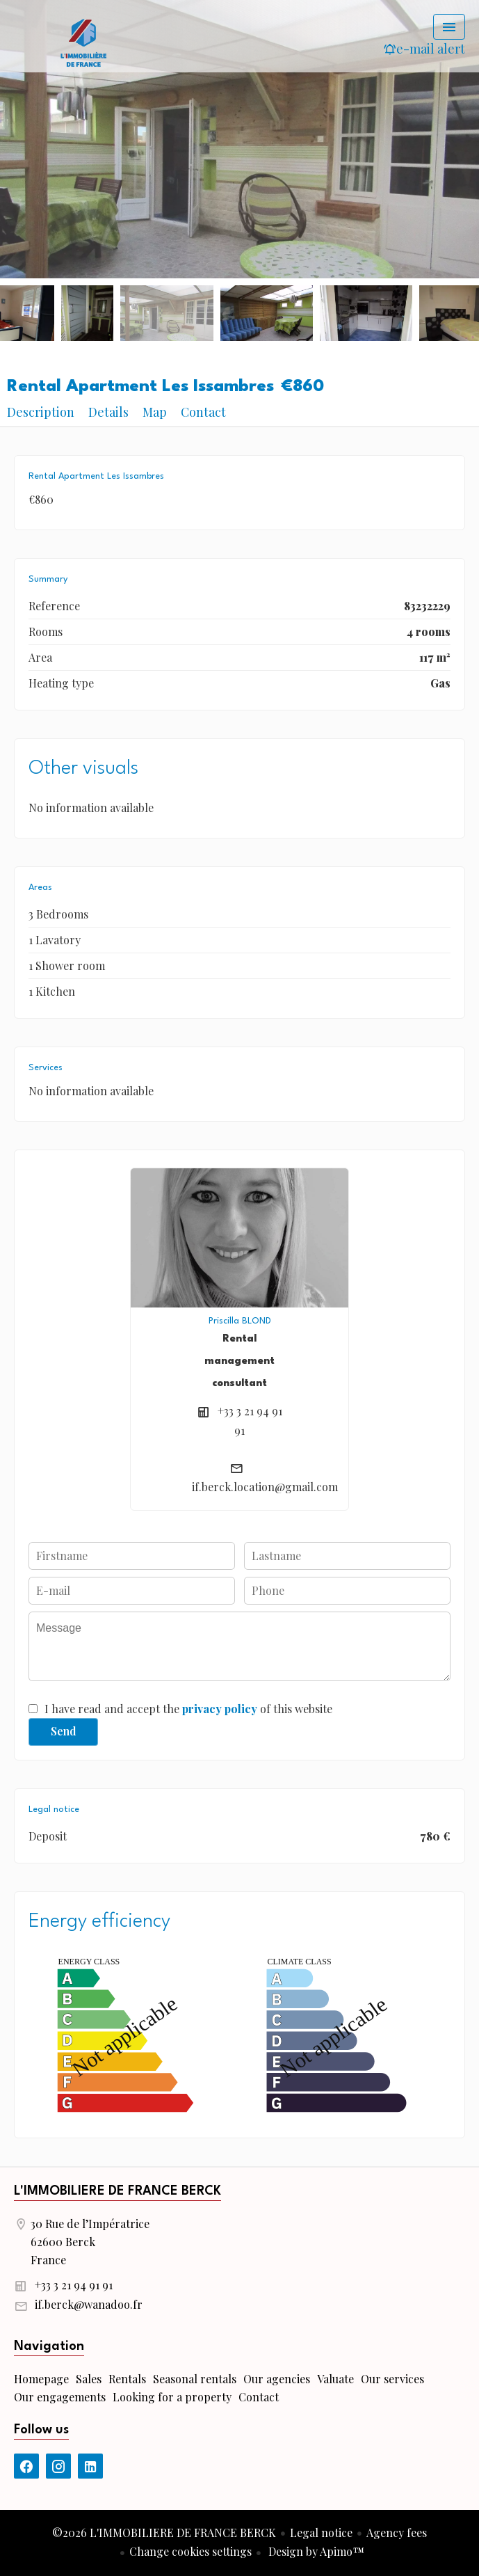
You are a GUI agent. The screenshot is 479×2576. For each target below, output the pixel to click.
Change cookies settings (190, 2551)
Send (63, 1731)
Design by (315, 2551)
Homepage (83, 42)
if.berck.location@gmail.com (265, 1486)
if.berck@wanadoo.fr (89, 2304)
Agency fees (396, 2532)
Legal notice (321, 2532)
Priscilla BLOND (240, 1321)
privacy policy (219, 1708)
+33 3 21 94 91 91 (74, 2284)
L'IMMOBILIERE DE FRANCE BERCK (117, 2191)
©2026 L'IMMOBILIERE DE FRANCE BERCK (164, 2532)
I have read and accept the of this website (188, 1708)
